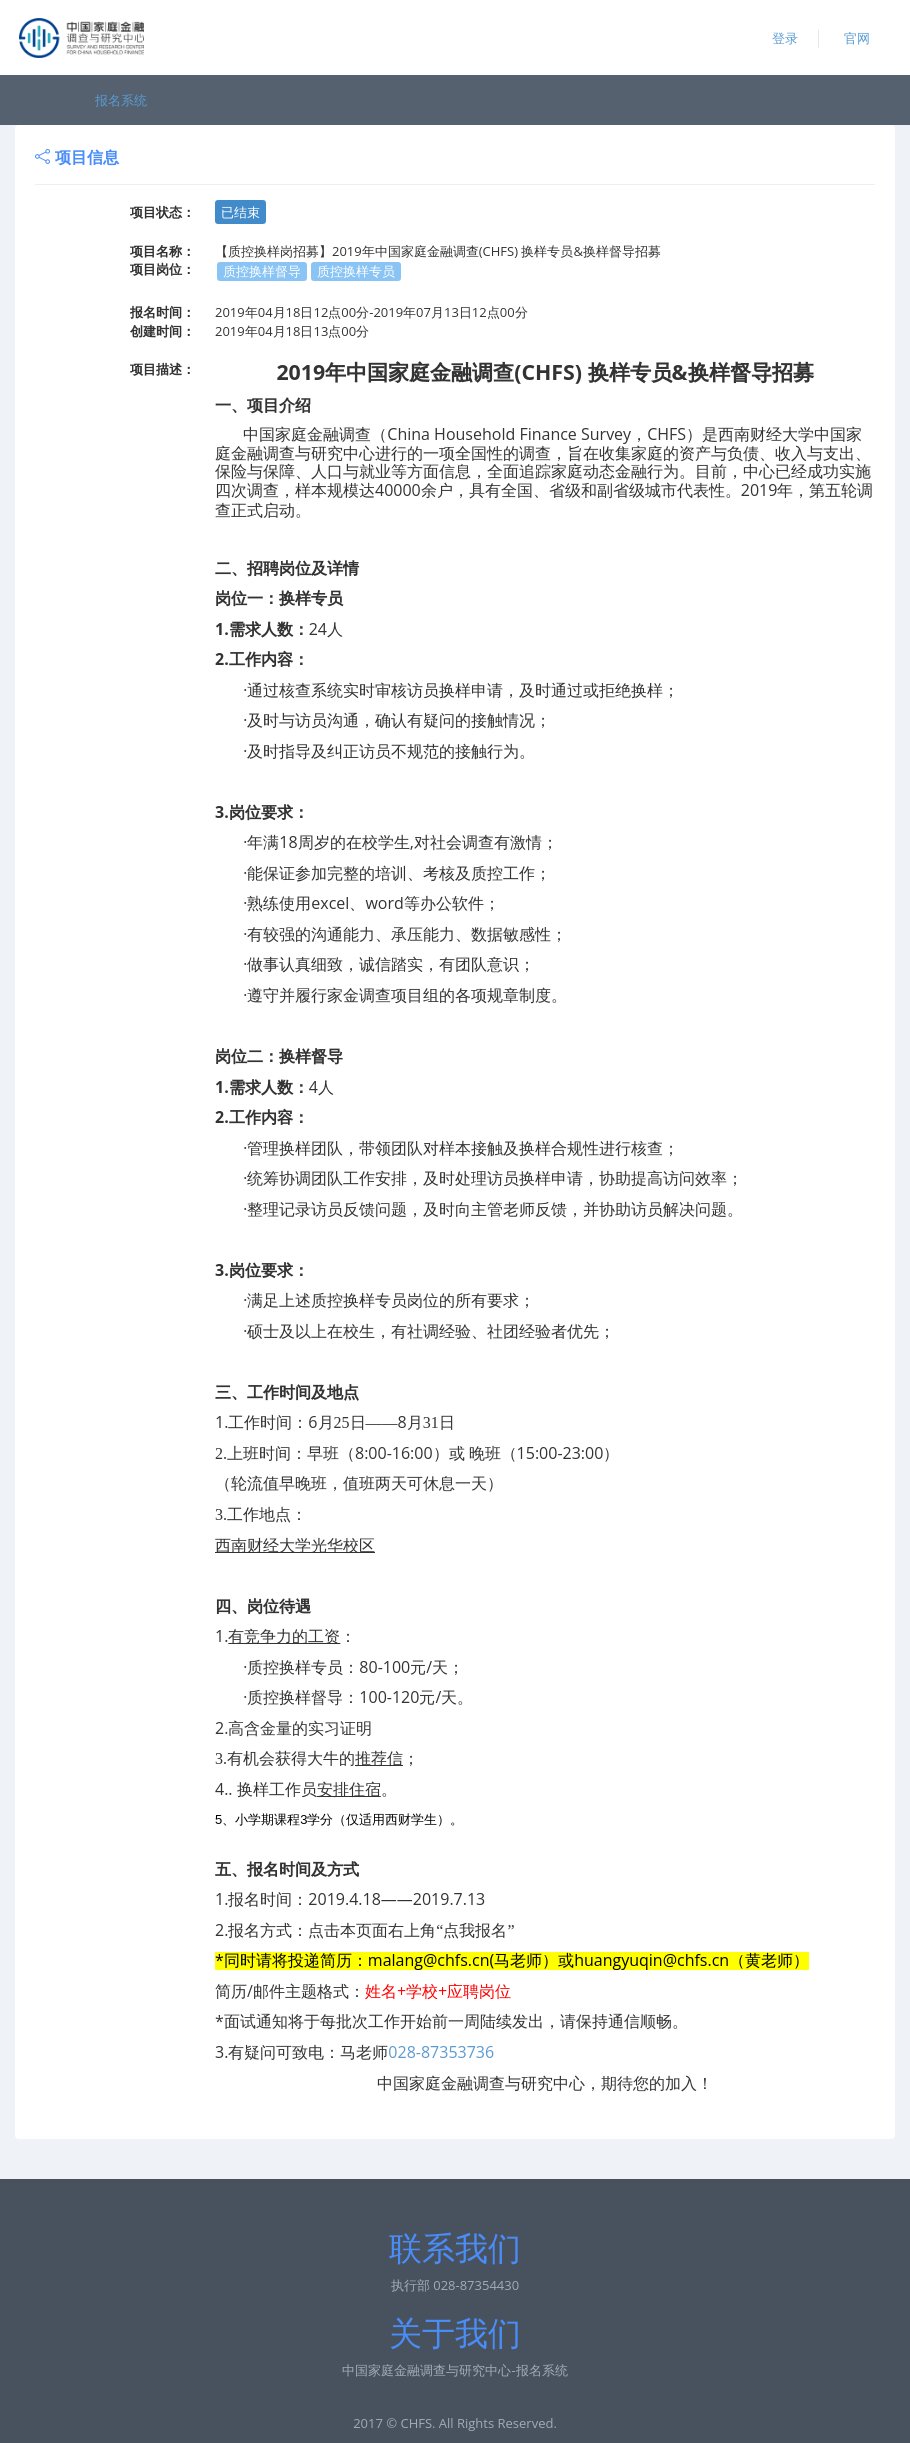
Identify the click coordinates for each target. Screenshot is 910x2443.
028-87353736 (441, 2052)
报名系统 (121, 100)
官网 (857, 38)
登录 (785, 38)
